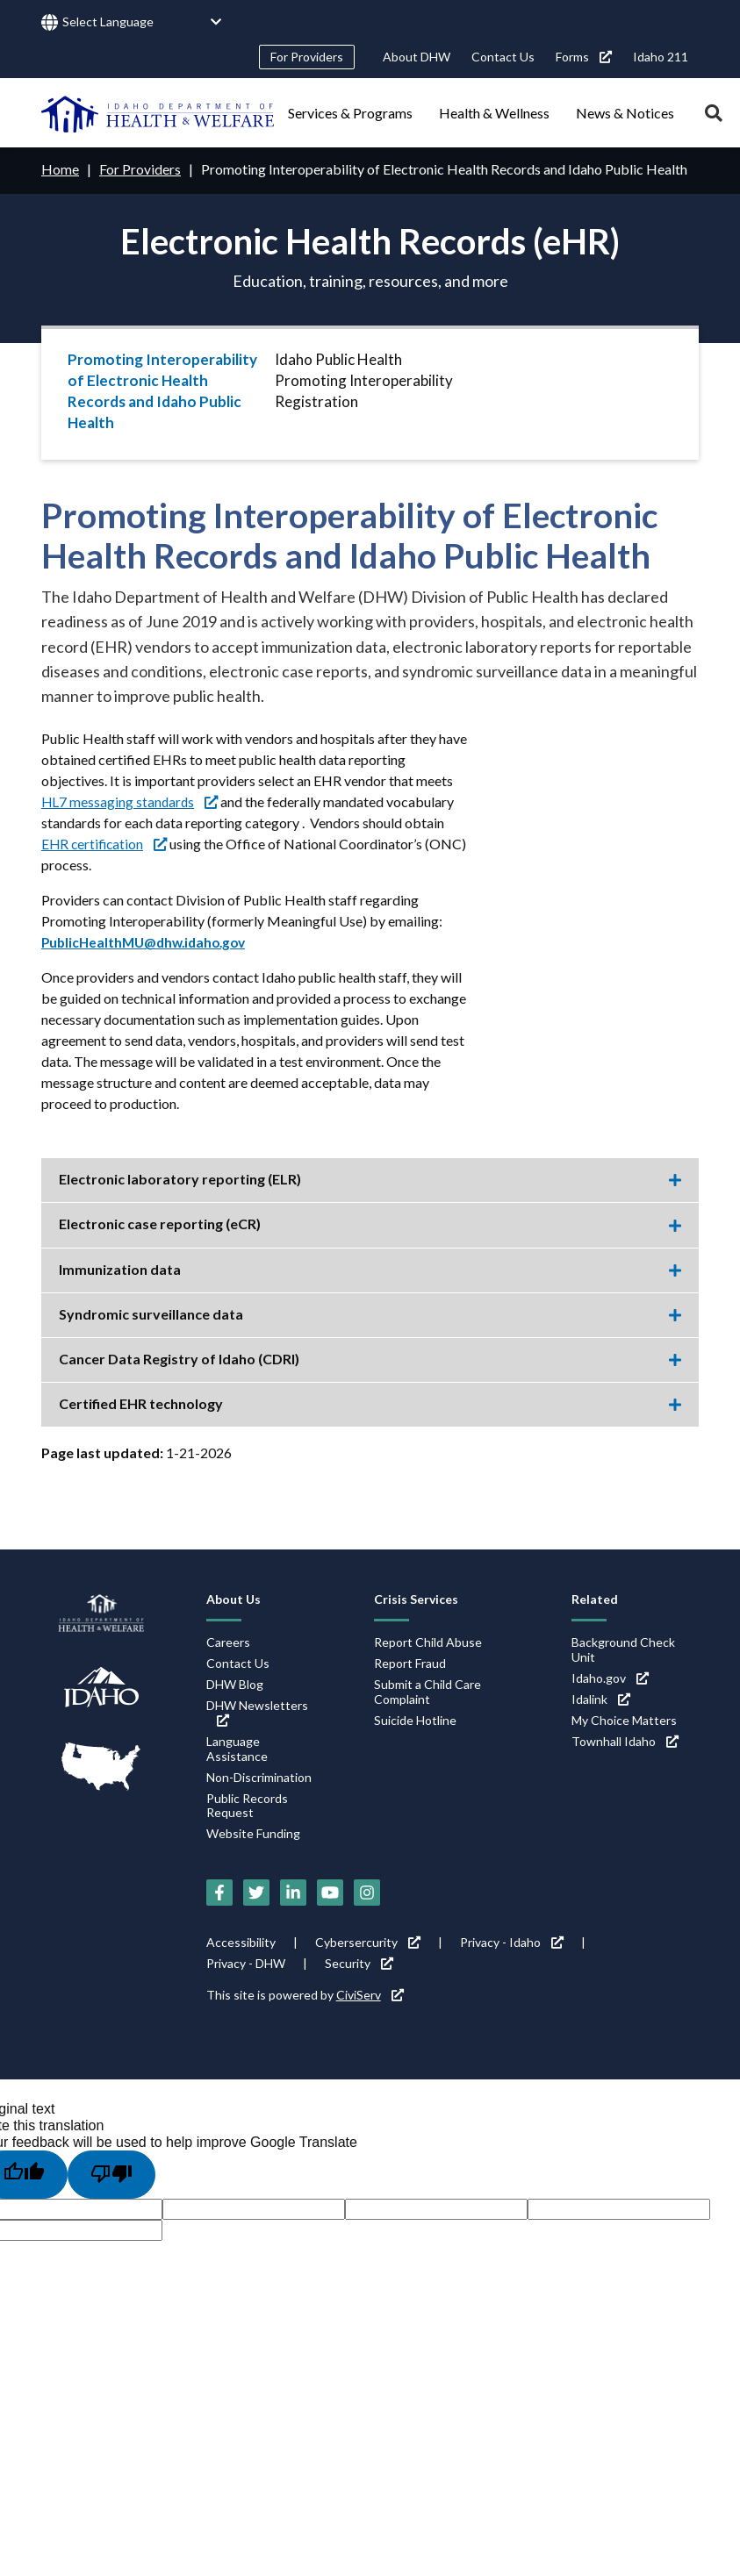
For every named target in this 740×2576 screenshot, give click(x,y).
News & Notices (625, 112)
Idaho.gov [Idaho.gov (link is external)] (610, 1677)
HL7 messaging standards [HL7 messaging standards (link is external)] (131, 800)
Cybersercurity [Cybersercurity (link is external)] (367, 1941)
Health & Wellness (494, 112)
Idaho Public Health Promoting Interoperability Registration (364, 380)
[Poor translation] (111, 2173)
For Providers (306, 56)
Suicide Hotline (415, 1719)
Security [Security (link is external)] (359, 1962)
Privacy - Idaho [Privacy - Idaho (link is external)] (512, 1941)
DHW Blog (234, 1683)
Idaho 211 (660, 56)
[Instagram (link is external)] (367, 1891)
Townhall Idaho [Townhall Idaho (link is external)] (625, 1740)
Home (60, 169)
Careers (228, 1641)
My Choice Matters (624, 1719)
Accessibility (241, 1941)
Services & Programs (350, 112)
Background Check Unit (623, 1649)
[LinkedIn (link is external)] (293, 1891)
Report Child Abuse (428, 1641)
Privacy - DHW (245, 1962)
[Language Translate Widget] (142, 22)
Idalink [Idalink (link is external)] (600, 1698)
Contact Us (503, 56)
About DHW (416, 56)
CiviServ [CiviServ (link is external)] (370, 1993)
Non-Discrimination (259, 1776)
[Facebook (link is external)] (219, 1891)
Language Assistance (237, 1748)
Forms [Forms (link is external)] (584, 56)
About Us (233, 1598)
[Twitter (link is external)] (256, 1891)
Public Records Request (247, 1805)
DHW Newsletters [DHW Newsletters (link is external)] (257, 1711)
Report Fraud (410, 1662)
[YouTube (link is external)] (330, 1891)
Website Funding (253, 1832)
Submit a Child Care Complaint (427, 1691)
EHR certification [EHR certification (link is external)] (106, 842)
